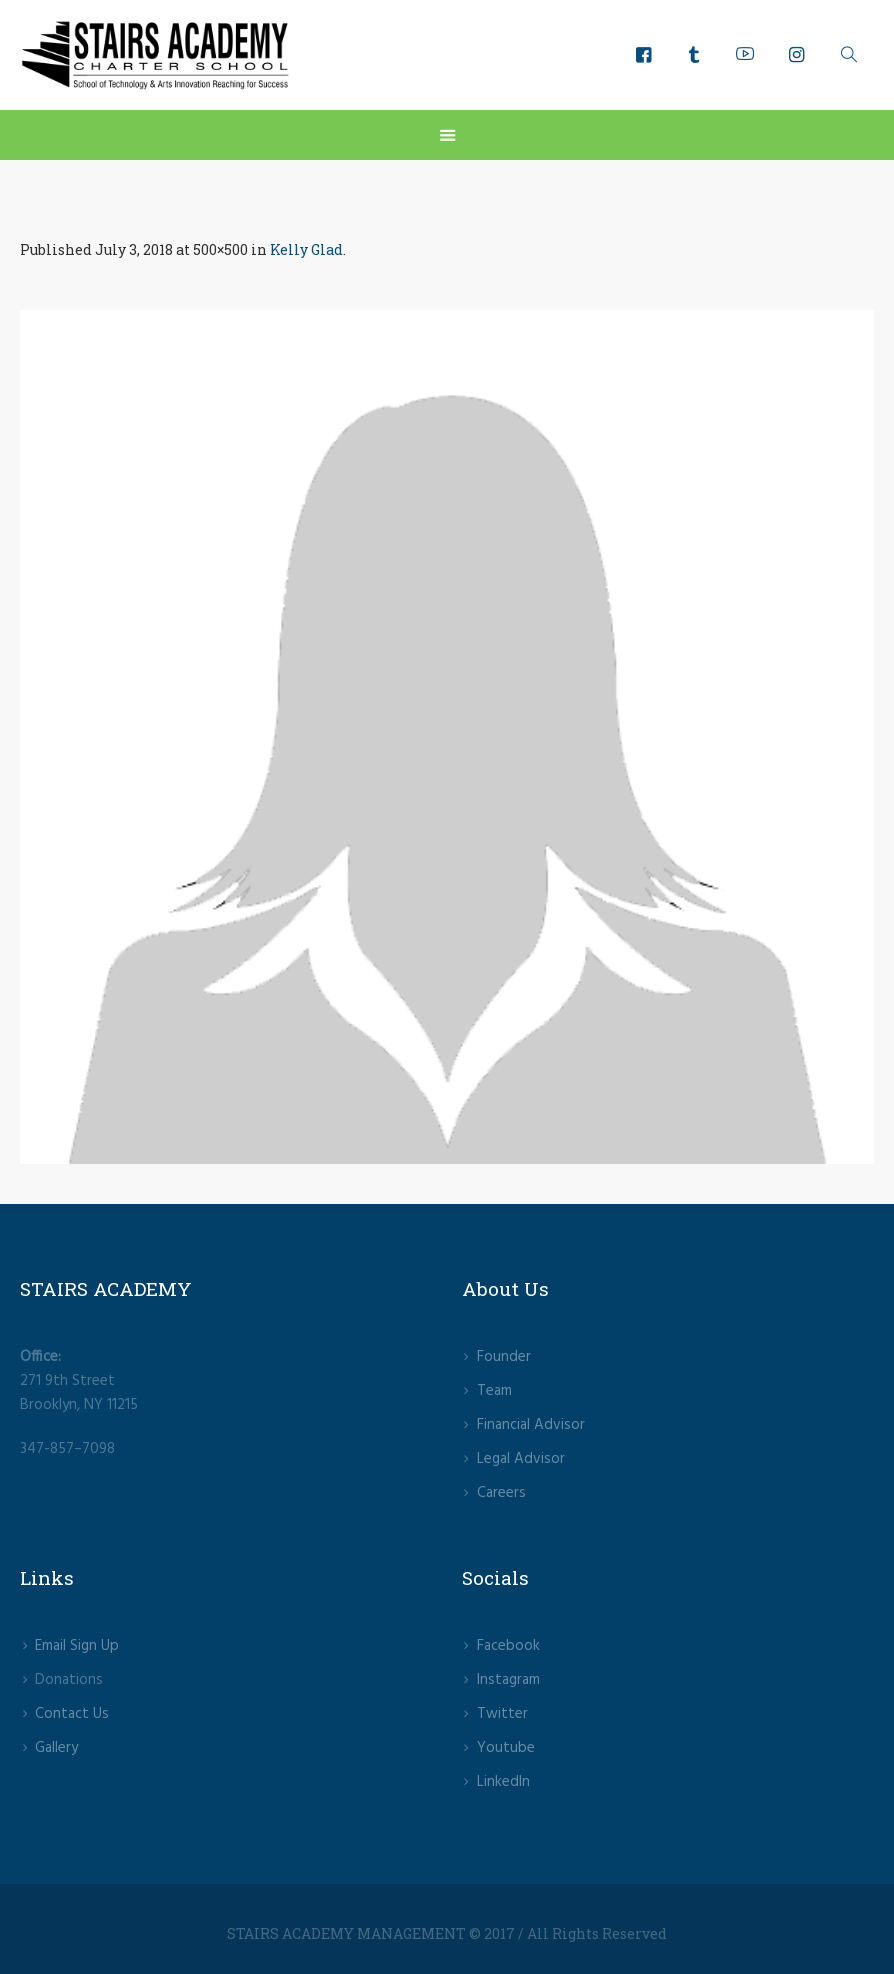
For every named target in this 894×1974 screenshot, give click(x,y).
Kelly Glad (306, 249)
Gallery (56, 1748)
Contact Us (72, 1714)
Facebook (508, 1646)
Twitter (502, 1714)
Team (494, 1391)
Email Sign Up (77, 1646)
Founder (504, 1357)
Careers (501, 1493)
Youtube (506, 1748)
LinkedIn (503, 1782)
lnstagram (508, 1680)
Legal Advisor (521, 1459)
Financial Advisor (531, 1425)
